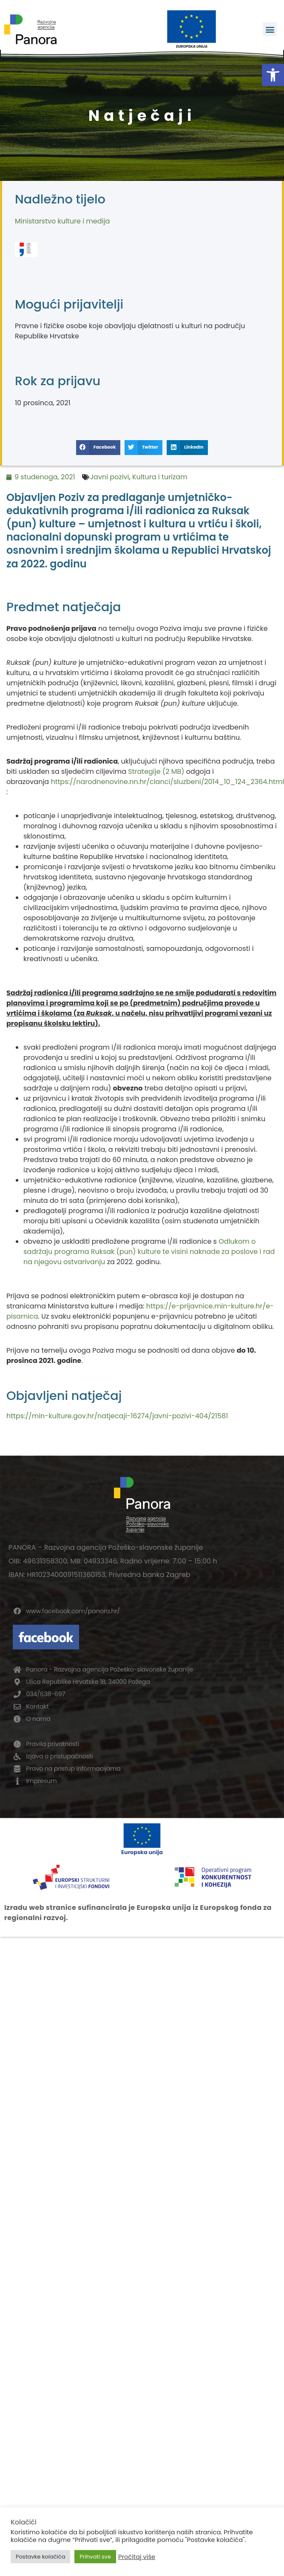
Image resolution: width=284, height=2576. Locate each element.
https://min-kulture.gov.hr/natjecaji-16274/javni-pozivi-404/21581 (117, 1416)
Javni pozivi (109, 477)
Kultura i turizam (159, 477)
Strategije (144, 771)
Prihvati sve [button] (95, 2557)
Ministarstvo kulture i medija (62, 221)
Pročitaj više (136, 2557)
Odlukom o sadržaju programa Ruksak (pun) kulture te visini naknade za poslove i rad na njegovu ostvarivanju (149, 1251)
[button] (273, 75)
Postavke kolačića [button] (40, 2557)
